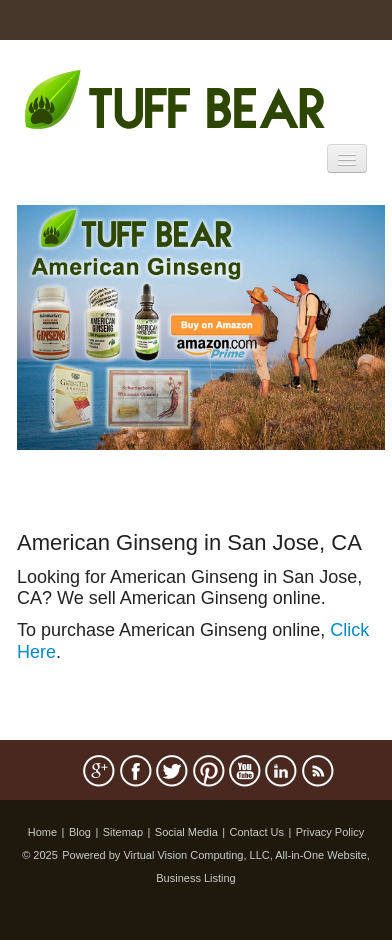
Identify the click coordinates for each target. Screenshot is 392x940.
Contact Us (257, 832)
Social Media (186, 832)
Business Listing (196, 878)
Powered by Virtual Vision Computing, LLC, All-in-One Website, (216, 855)
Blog (80, 832)
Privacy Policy (330, 832)
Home (42, 832)
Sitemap (123, 832)
